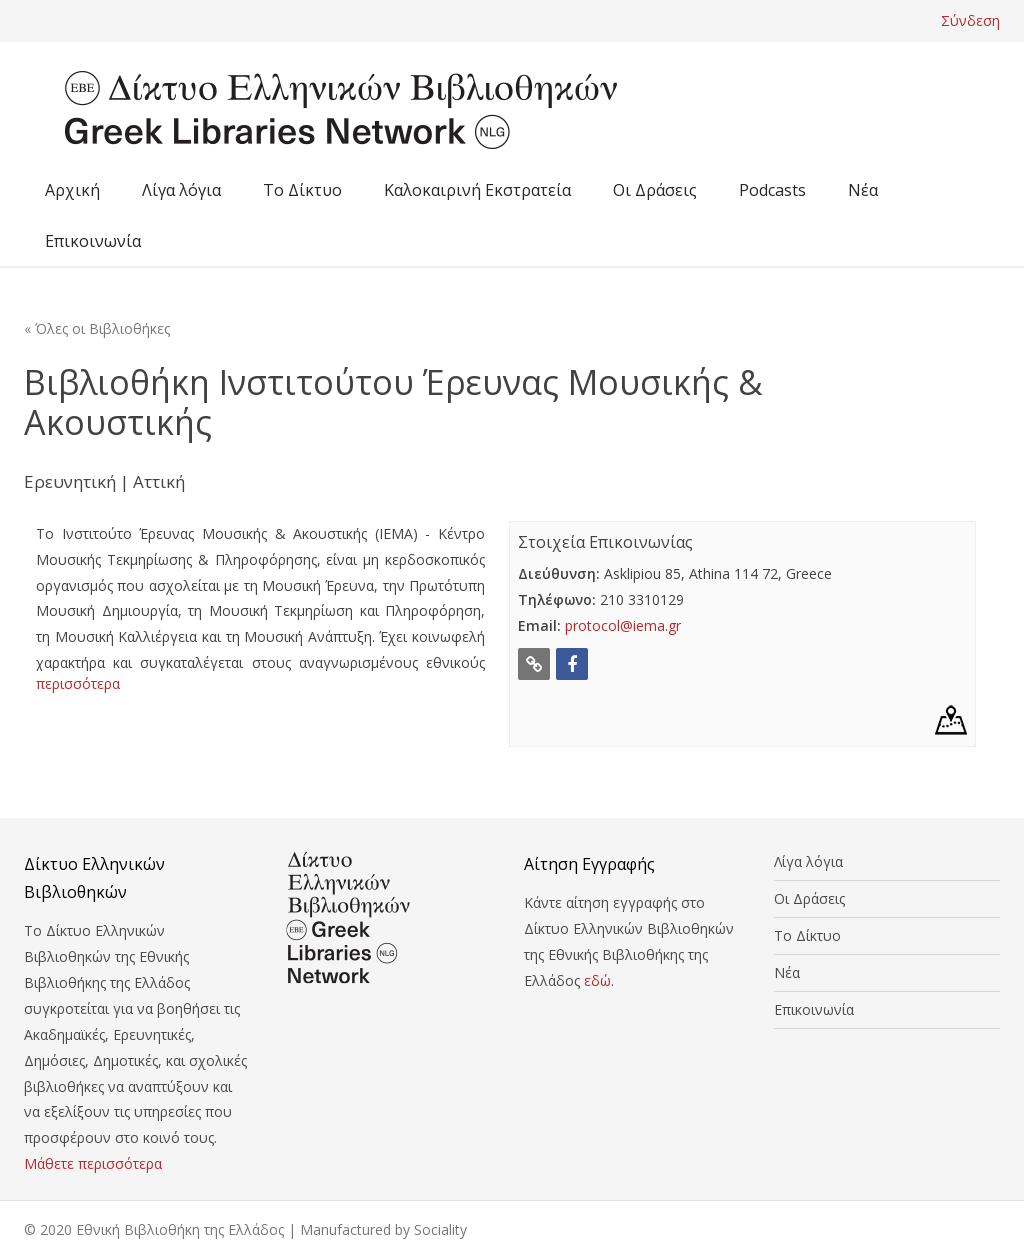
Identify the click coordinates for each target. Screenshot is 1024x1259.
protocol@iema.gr (623, 625)
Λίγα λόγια (181, 190)
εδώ (597, 980)
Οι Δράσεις (655, 190)
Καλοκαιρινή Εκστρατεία (477, 190)
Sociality (440, 1229)
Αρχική (72, 190)
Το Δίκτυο (302, 190)
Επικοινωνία (93, 241)
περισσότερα (78, 683)
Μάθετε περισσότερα (93, 1163)
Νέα (863, 190)
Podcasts (772, 190)
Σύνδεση (970, 20)
